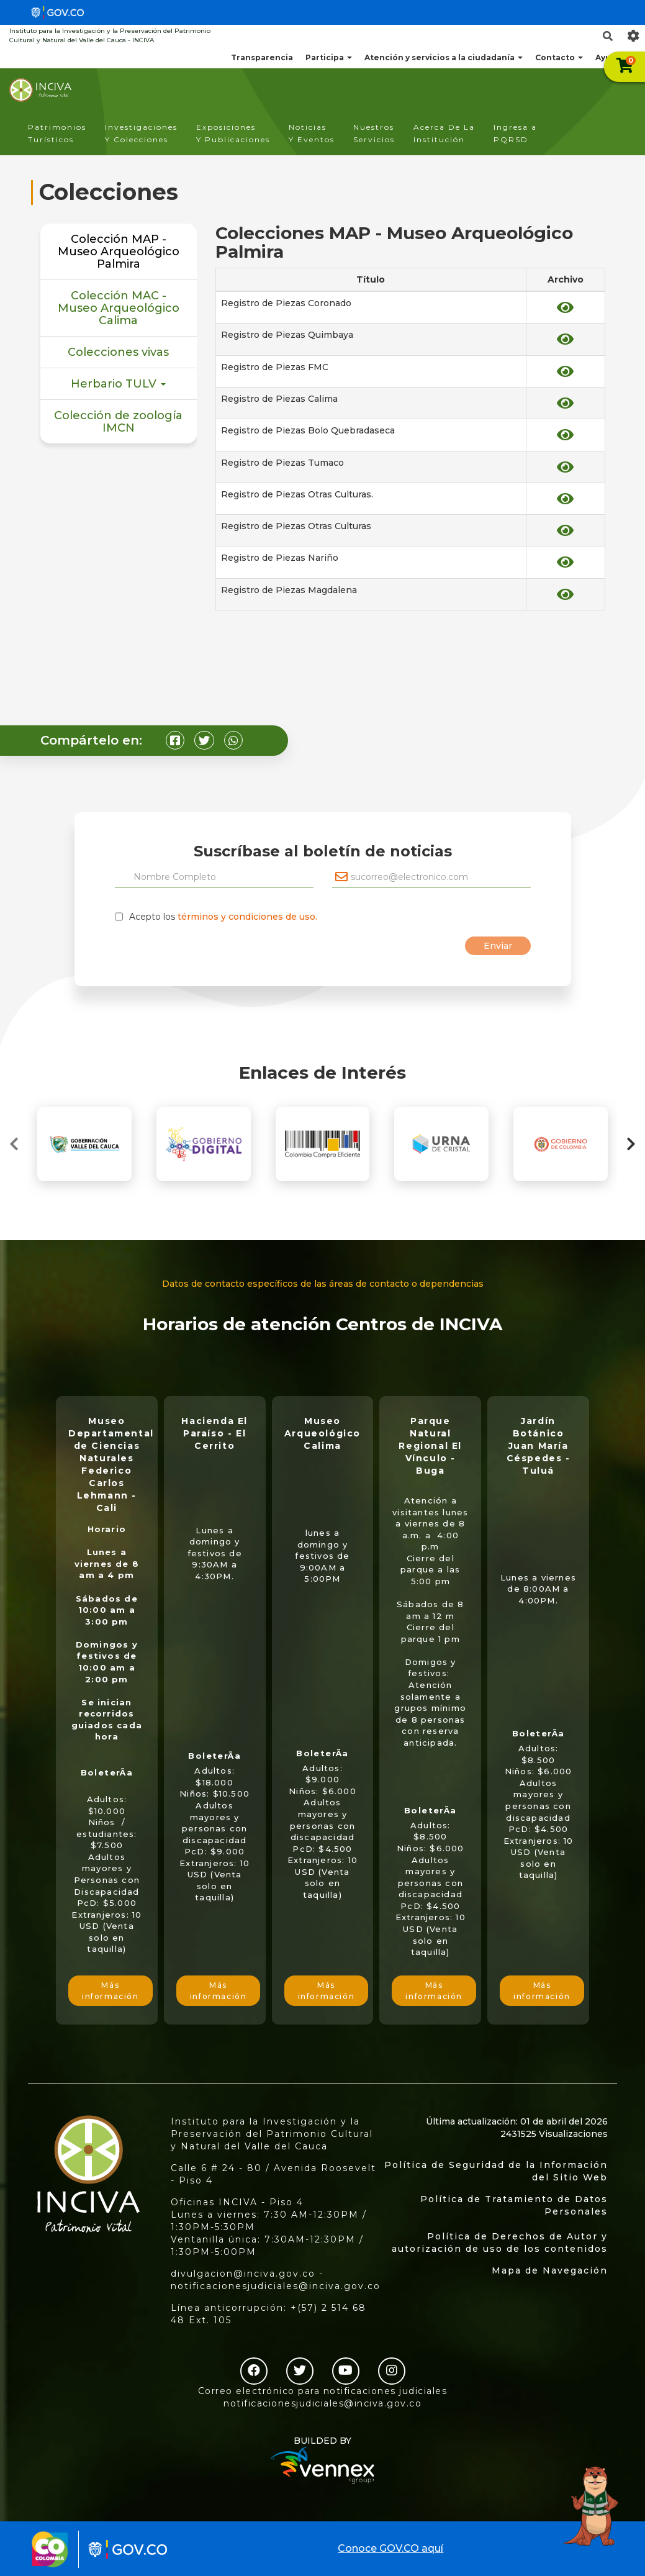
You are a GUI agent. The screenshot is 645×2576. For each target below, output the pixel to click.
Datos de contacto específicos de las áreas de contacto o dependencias (323, 1283)
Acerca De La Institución (444, 133)
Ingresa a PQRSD (515, 133)
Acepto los (223, 916)
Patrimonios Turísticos (57, 133)
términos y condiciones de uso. (247, 916)
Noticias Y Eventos (312, 133)
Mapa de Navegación (550, 2270)
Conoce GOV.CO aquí (390, 2548)
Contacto (559, 57)
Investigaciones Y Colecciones (141, 133)
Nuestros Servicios (374, 133)
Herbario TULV (118, 384)
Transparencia (262, 57)
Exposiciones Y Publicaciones (233, 133)
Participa (328, 57)
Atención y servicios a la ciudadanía (443, 57)
